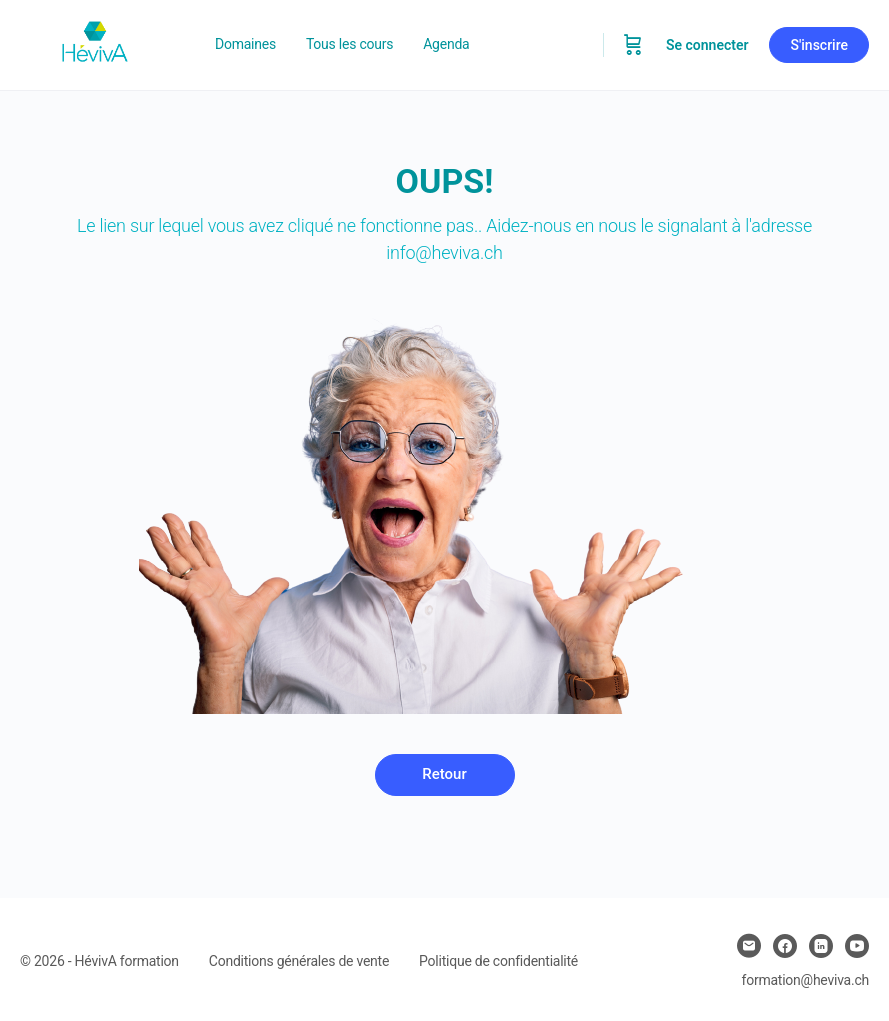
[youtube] (857, 946)
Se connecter (707, 45)
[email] (749, 946)
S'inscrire (819, 45)
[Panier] (633, 45)
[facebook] (785, 946)
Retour (444, 774)
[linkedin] (821, 946)
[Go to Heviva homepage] (95, 43)
